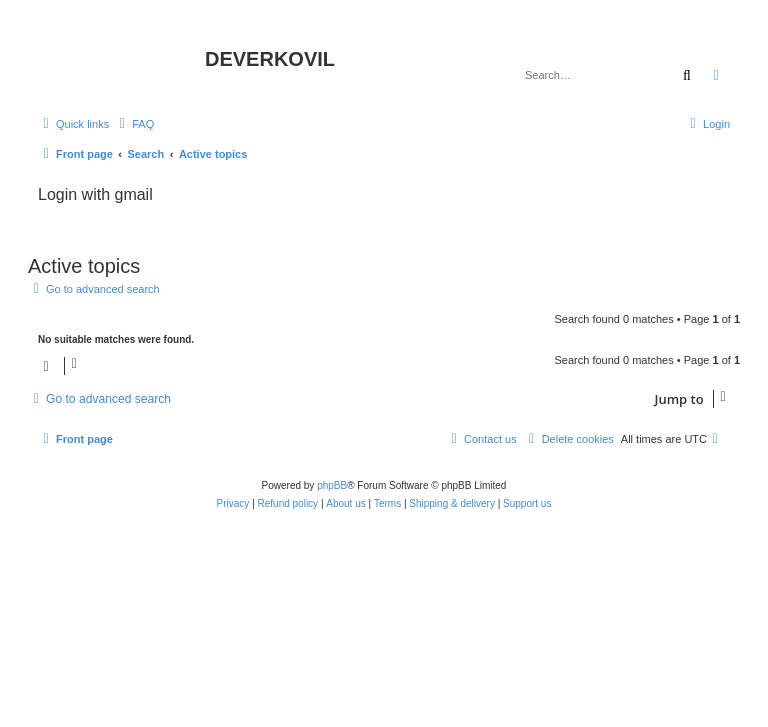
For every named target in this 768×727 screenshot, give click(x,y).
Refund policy (288, 503)
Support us (527, 503)
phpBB (332, 485)
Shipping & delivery (452, 503)
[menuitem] (134, 124)
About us (345, 503)
